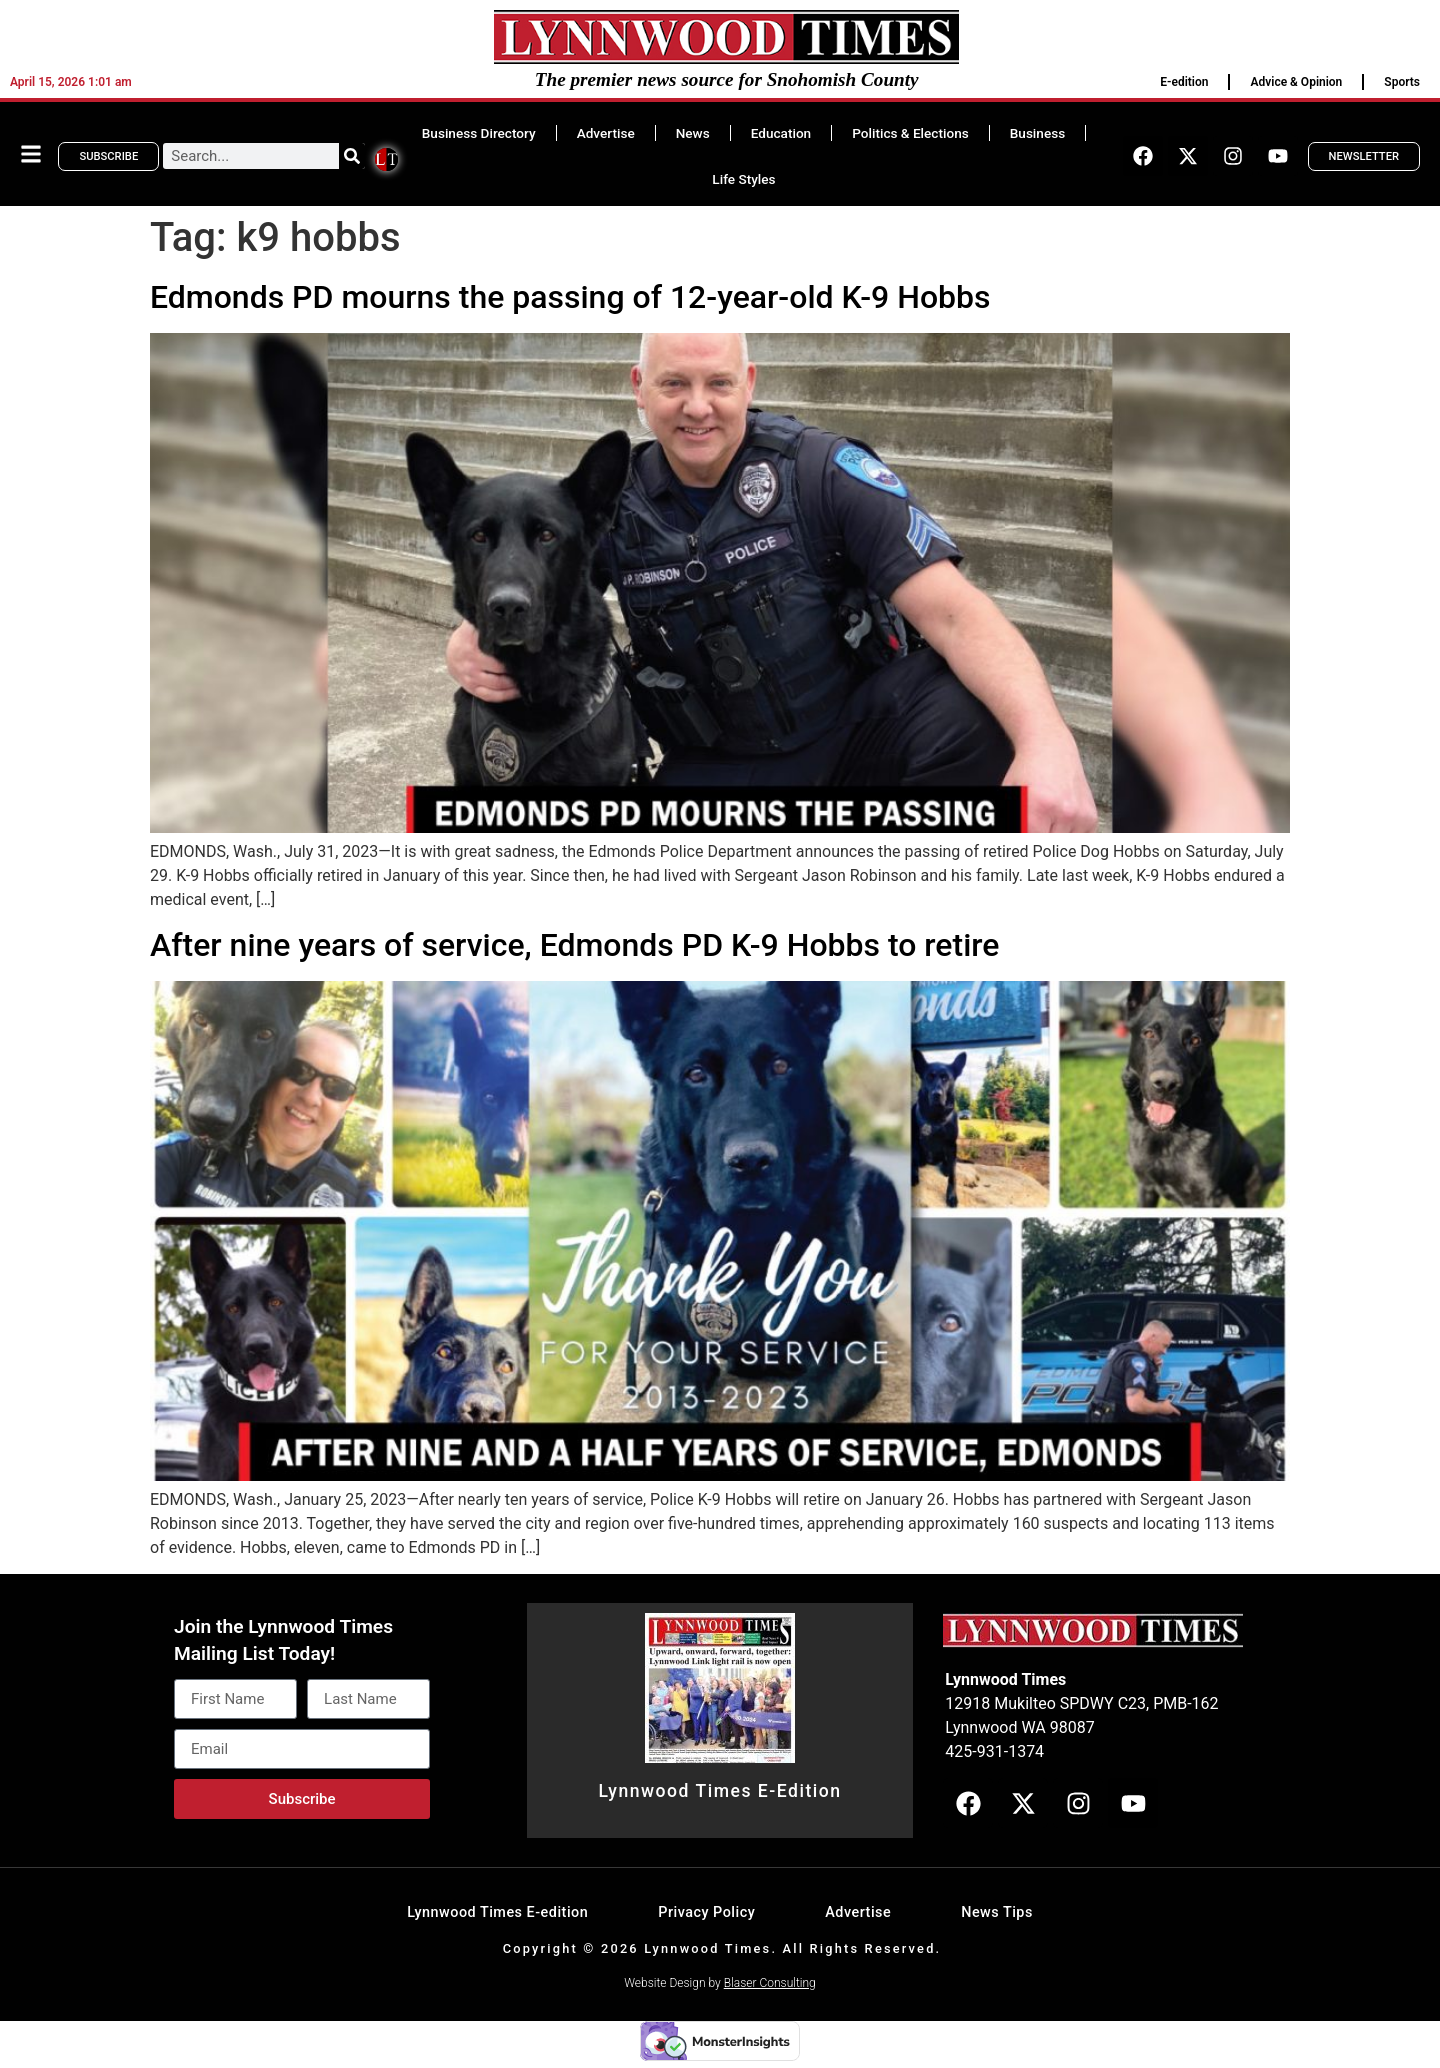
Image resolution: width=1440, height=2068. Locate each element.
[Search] (352, 156)
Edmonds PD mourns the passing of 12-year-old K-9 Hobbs (570, 297)
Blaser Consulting (770, 1983)
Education (781, 133)
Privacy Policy (706, 1912)
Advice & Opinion (1296, 82)
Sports (1402, 82)
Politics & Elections (910, 133)
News (693, 133)
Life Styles (743, 179)
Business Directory (479, 133)
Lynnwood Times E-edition (497, 1912)
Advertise (606, 133)
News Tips (997, 1912)
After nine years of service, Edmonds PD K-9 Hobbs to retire (574, 945)
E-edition (1184, 82)
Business (1037, 133)
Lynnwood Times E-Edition (719, 1791)
